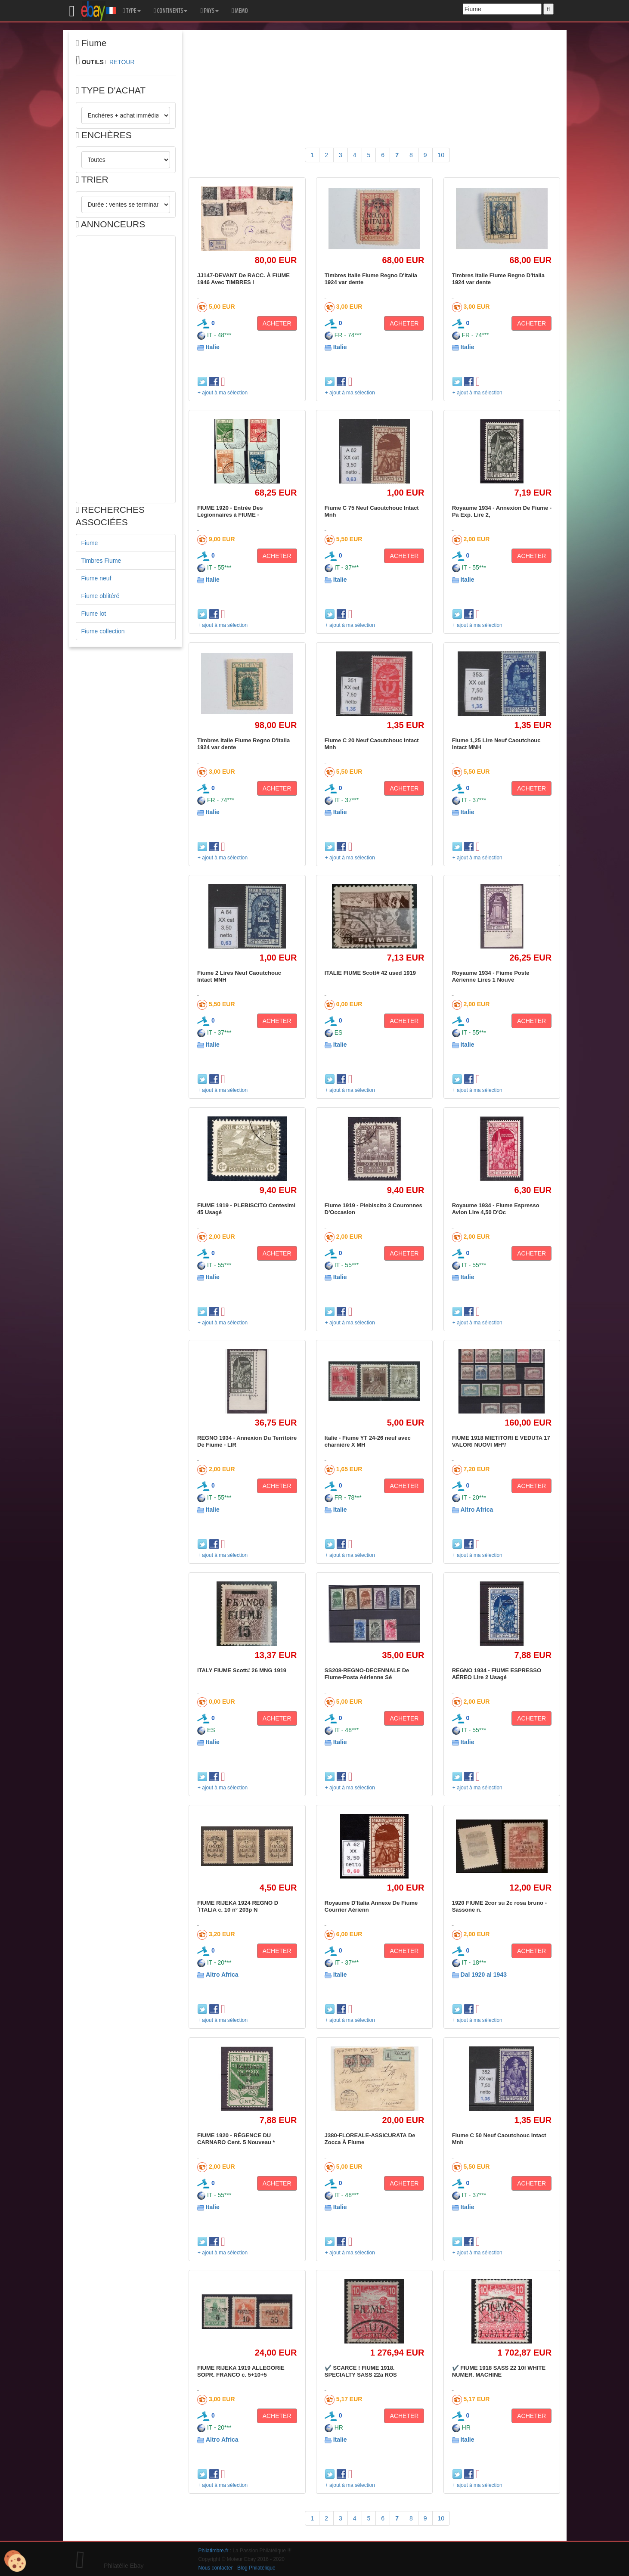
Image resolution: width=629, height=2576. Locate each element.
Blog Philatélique (256, 2568)
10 (441, 155)
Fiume (89, 542)
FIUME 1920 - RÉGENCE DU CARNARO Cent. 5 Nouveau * (236, 2138)
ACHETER (277, 323)
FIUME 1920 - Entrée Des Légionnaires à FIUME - (230, 511)
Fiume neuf (96, 578)
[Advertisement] (125, 369)
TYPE (131, 10)
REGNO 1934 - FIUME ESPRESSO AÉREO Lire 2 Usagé (496, 1673)
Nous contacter (215, 2568)
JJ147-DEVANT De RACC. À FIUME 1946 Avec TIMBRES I (243, 278)
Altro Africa (477, 1509)
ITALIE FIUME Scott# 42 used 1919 (370, 973)
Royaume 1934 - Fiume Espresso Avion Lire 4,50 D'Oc (495, 1208)
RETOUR (122, 62)
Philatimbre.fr (213, 2551)
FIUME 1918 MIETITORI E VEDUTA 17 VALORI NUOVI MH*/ (501, 1441)
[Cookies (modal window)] (15, 2561)
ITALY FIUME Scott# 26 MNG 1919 (241, 1670)
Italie (213, 347)
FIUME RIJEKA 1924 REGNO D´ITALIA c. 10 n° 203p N (237, 1906)
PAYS (209, 10)
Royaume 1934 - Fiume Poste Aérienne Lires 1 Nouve (491, 976)
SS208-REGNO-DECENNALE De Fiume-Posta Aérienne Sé (367, 1673)
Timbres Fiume (101, 560)
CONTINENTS (171, 10)
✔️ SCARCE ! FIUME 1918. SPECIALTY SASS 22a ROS (361, 2371)
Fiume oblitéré (100, 595)
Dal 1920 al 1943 (484, 1974)
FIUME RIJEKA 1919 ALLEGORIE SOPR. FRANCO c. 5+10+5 (241, 2371)
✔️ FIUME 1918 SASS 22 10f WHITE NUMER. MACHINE (499, 2371)
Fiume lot (93, 613)
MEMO (240, 10)
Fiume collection (103, 631)
